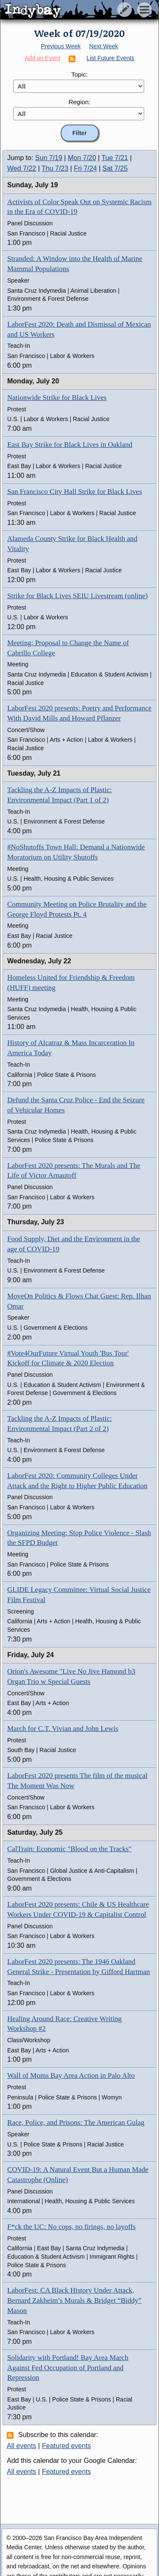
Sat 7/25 (115, 168)
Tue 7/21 (114, 157)
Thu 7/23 (55, 168)
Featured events (66, 2445)
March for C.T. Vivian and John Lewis (62, 1729)
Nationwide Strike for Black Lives (56, 398)
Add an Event (42, 58)
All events (21, 2445)
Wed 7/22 (21, 168)
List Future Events (110, 58)
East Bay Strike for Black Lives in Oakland (69, 445)
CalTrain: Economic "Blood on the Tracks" (69, 1849)
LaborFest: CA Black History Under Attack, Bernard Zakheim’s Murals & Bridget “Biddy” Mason (74, 2300)
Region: (80, 101)
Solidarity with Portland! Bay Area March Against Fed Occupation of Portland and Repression (67, 2368)
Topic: (79, 74)
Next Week (103, 46)
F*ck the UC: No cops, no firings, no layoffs (71, 2227)
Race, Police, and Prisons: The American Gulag (76, 2122)
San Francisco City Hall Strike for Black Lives (74, 492)
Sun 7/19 (48, 157)
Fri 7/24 (85, 168)
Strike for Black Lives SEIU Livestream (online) (77, 596)
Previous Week (61, 46)
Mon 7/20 (82, 157)
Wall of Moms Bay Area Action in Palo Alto (71, 2075)
